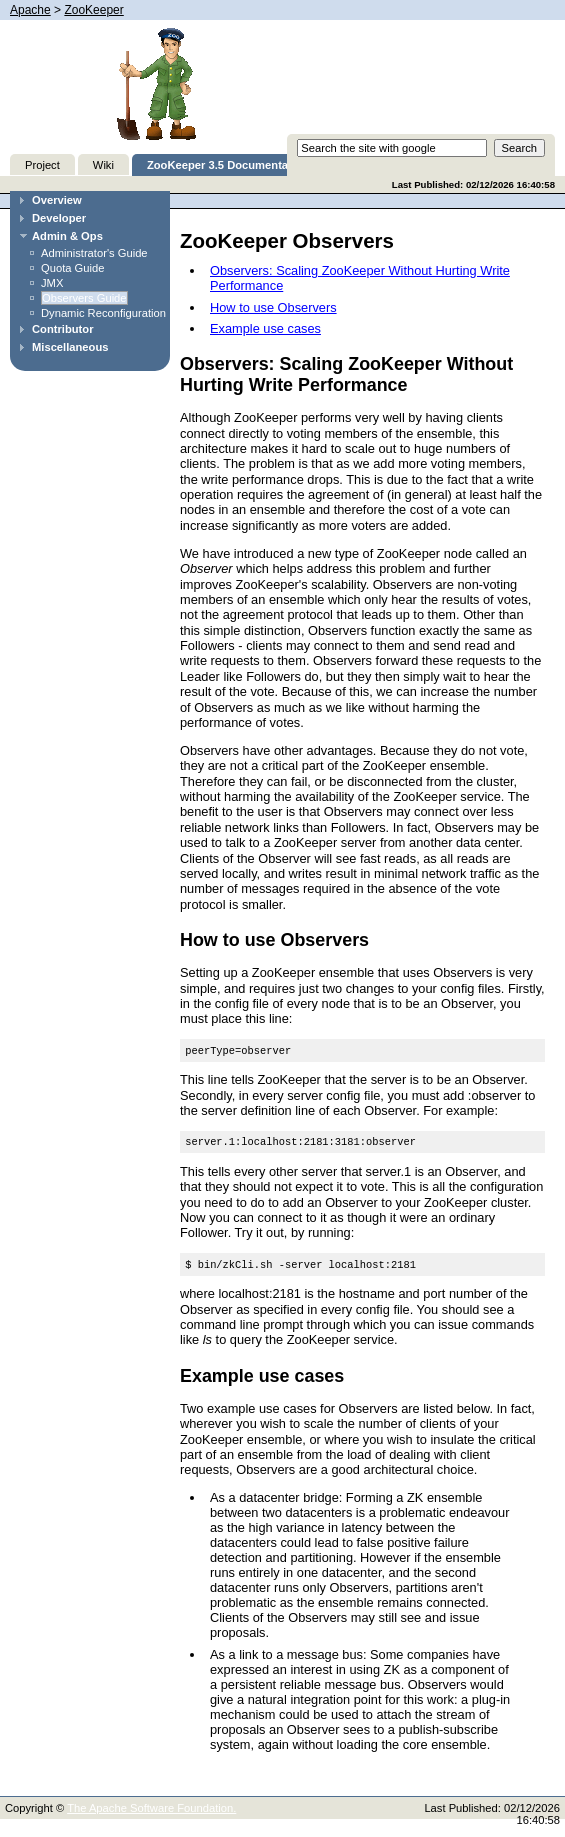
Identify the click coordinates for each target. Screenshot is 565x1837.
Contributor (63, 329)
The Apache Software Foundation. (151, 1814)
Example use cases (265, 328)
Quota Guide (72, 268)
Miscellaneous (70, 347)
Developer (59, 218)
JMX (52, 283)
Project (42, 165)
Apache (30, 10)
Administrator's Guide (94, 253)
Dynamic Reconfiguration (103, 313)
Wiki (103, 165)
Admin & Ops (67, 236)
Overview (57, 200)
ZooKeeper (93, 10)
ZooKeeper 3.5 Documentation (228, 165)
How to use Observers (273, 307)
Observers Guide (84, 298)
